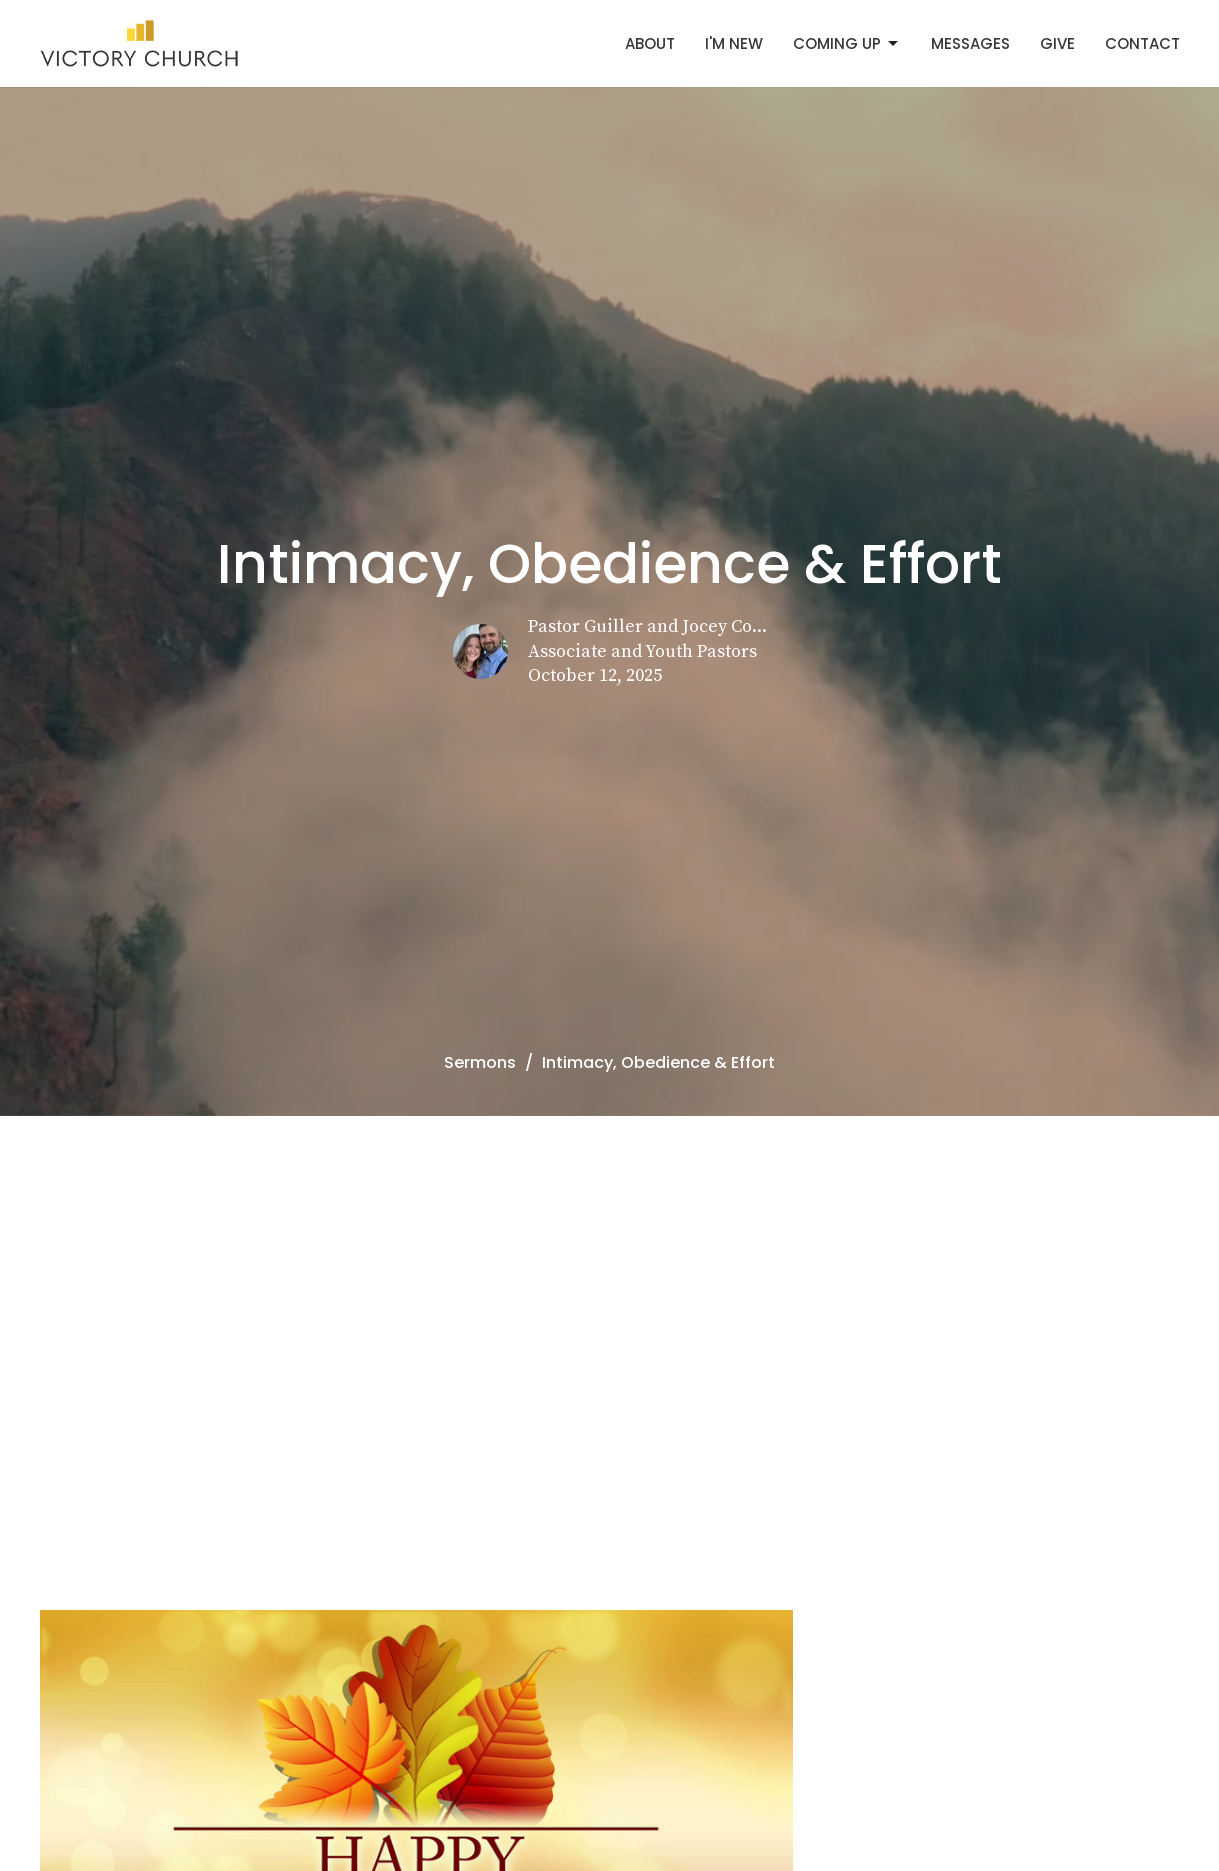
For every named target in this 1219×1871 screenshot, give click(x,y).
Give (1057, 43)
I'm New (734, 43)
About (650, 43)
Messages (970, 43)
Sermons (480, 1062)
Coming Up (847, 43)
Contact (1142, 43)
